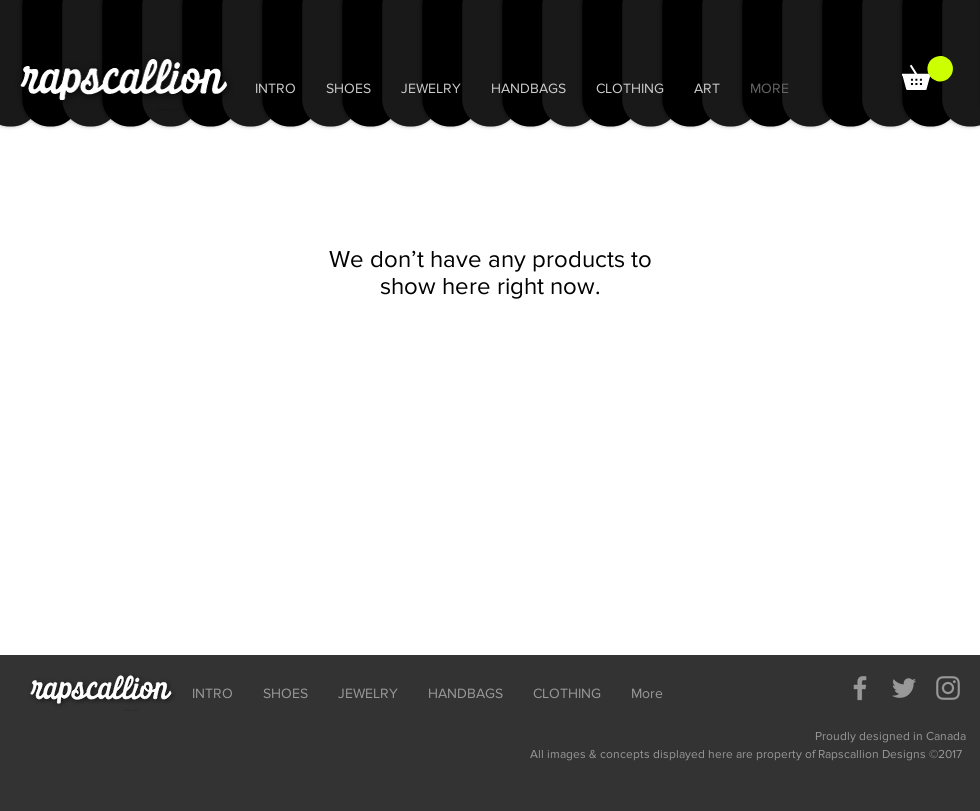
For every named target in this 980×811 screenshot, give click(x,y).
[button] (927, 73)
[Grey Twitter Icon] (904, 688)
